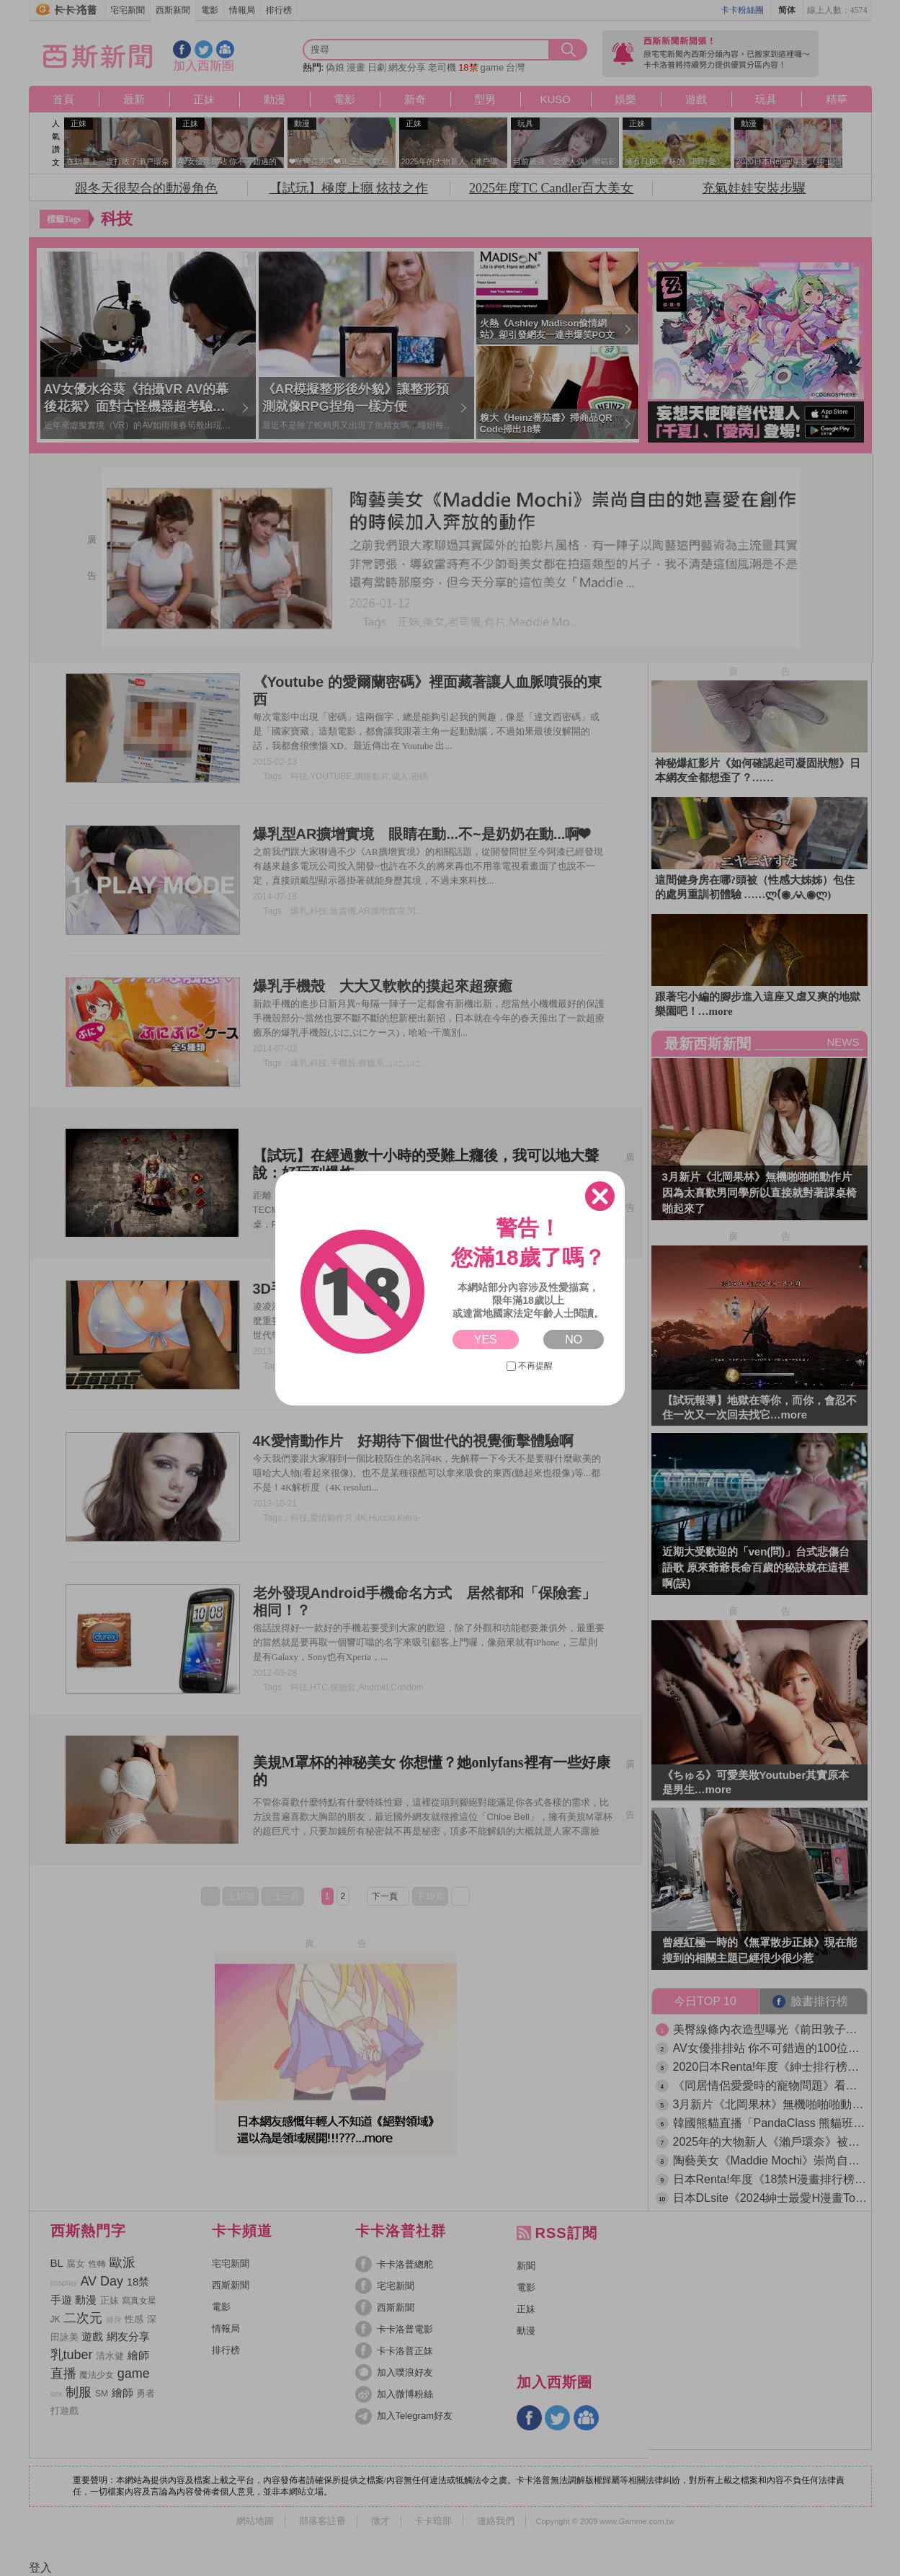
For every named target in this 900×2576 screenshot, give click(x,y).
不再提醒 (530, 1366)
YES (485, 1339)
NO (573, 1339)
